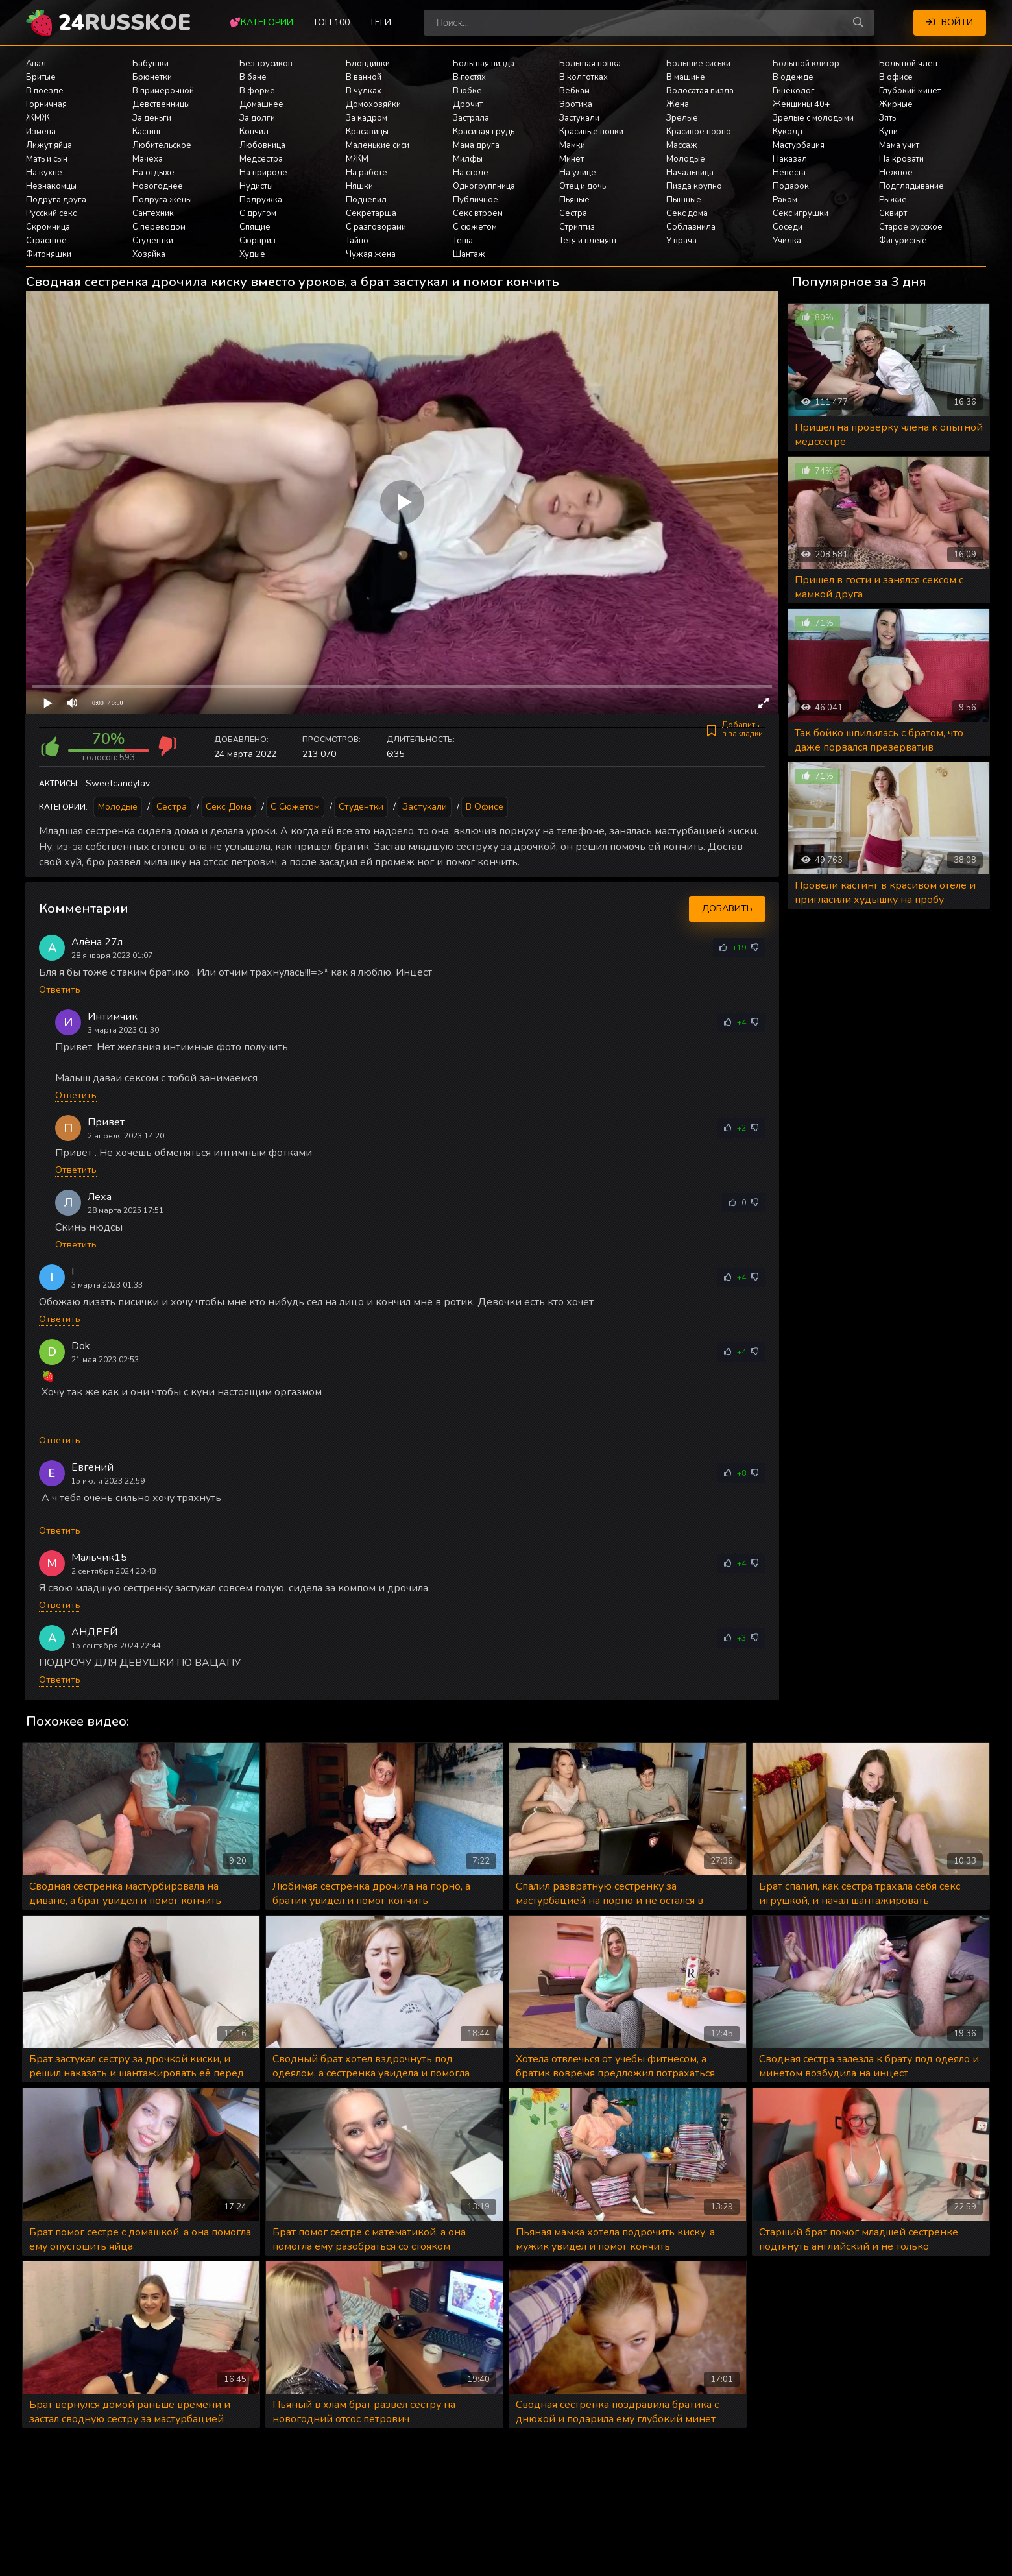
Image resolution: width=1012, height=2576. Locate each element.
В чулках (363, 91)
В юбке (467, 91)
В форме (257, 91)
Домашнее (261, 104)
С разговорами (376, 227)
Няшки (359, 186)
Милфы (468, 159)
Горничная (46, 104)
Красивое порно (698, 132)
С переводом (159, 227)
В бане (253, 77)
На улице (577, 172)
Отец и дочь (582, 186)
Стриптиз (577, 227)
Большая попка (590, 63)
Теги (380, 22)
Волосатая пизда (700, 91)
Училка (787, 241)
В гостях (469, 77)
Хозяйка (148, 254)
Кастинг (147, 132)
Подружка (260, 200)
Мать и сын (46, 159)
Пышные (683, 200)
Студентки (152, 241)
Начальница (690, 172)
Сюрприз (257, 241)
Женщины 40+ (801, 104)
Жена (677, 104)
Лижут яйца (49, 145)
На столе (470, 172)
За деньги (151, 118)
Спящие (255, 227)
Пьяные (574, 200)
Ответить (59, 989)
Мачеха (147, 159)
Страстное (46, 241)
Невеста (789, 172)
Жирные (896, 104)
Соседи (787, 227)
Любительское (161, 145)
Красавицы (367, 132)
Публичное (475, 200)
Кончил (254, 132)
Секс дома (687, 213)
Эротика (575, 104)
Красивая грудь (483, 132)
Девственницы (161, 104)
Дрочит (468, 104)
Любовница (262, 145)
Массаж (681, 145)
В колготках (583, 77)
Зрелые (682, 118)
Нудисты (256, 186)
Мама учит (899, 145)
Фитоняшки (48, 254)
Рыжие (893, 200)
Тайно (357, 241)
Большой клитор (806, 63)
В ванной (363, 77)
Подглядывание (911, 186)
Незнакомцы (51, 186)
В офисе (896, 77)
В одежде (793, 77)
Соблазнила (691, 227)
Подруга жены (162, 200)
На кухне (44, 172)
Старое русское (911, 227)
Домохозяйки (373, 104)
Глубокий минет (910, 91)
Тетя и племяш (587, 241)
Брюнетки (152, 77)
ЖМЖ (38, 118)
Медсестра (261, 159)
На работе (366, 172)
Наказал (790, 159)
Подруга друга (56, 200)
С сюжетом (475, 227)
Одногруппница (484, 186)
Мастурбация (799, 145)
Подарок (791, 186)
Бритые (41, 77)
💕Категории (261, 22)
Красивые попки (591, 132)
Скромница (48, 227)
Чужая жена (371, 254)
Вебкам (574, 91)
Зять (887, 118)
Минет (571, 159)
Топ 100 (331, 22)
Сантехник (153, 213)
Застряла (471, 118)
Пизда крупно (694, 186)
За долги (257, 118)
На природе (263, 172)
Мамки (572, 145)
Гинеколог (794, 91)
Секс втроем (478, 213)
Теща (463, 241)
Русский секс (51, 213)
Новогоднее (157, 186)
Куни (888, 132)
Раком (785, 200)
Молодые (685, 159)
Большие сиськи (698, 63)
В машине (685, 77)
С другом (257, 213)
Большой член (908, 63)
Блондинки (368, 63)
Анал (36, 63)
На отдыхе (153, 172)
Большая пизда (483, 63)
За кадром (366, 118)
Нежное (896, 172)
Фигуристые (903, 241)
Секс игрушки (800, 213)
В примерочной (163, 91)
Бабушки (150, 63)
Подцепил (366, 200)
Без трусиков (266, 63)
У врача (681, 241)
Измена (41, 132)
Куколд (787, 132)
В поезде (45, 91)
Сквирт (893, 213)
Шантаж (469, 254)
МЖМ (357, 159)
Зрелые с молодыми (813, 118)
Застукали (579, 118)
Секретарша (371, 213)
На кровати (901, 159)
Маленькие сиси (377, 145)
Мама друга (476, 145)
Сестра (573, 213)
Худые (252, 254)
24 (124, 23)
